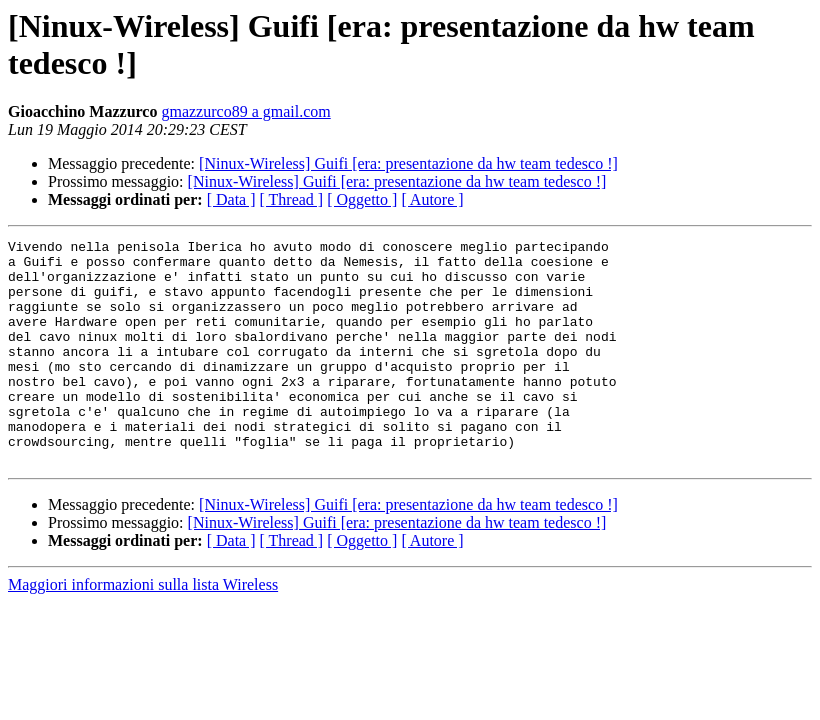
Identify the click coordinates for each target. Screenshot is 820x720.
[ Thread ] (292, 199)
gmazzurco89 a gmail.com (245, 111)
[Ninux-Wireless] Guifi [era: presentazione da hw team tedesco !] (408, 163)
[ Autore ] (432, 199)
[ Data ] (231, 199)
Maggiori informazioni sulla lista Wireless (143, 629)
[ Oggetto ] (362, 199)
